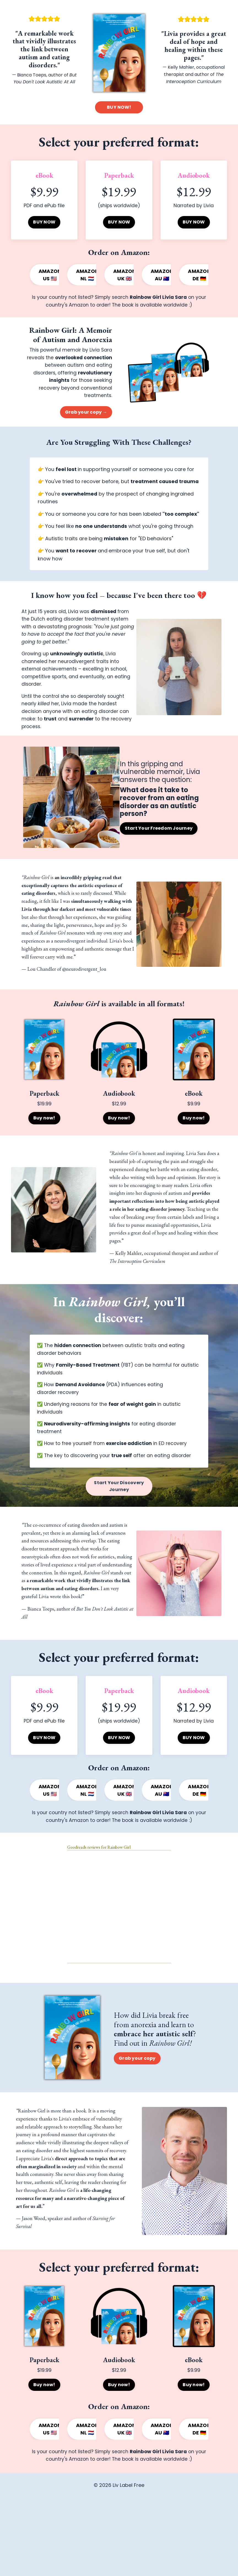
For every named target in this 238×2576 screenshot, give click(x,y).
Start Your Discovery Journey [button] (119, 1532)
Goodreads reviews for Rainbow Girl (99, 1910)
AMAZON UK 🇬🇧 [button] (124, 275)
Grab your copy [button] (137, 2121)
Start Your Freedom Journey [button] (162, 849)
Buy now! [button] (44, 1154)
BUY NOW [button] (44, 222)
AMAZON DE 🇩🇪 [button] (199, 275)
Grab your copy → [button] (86, 416)
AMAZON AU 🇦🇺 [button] (162, 275)
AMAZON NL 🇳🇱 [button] (87, 275)
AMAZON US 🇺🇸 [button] (50, 275)
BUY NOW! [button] (119, 107)
